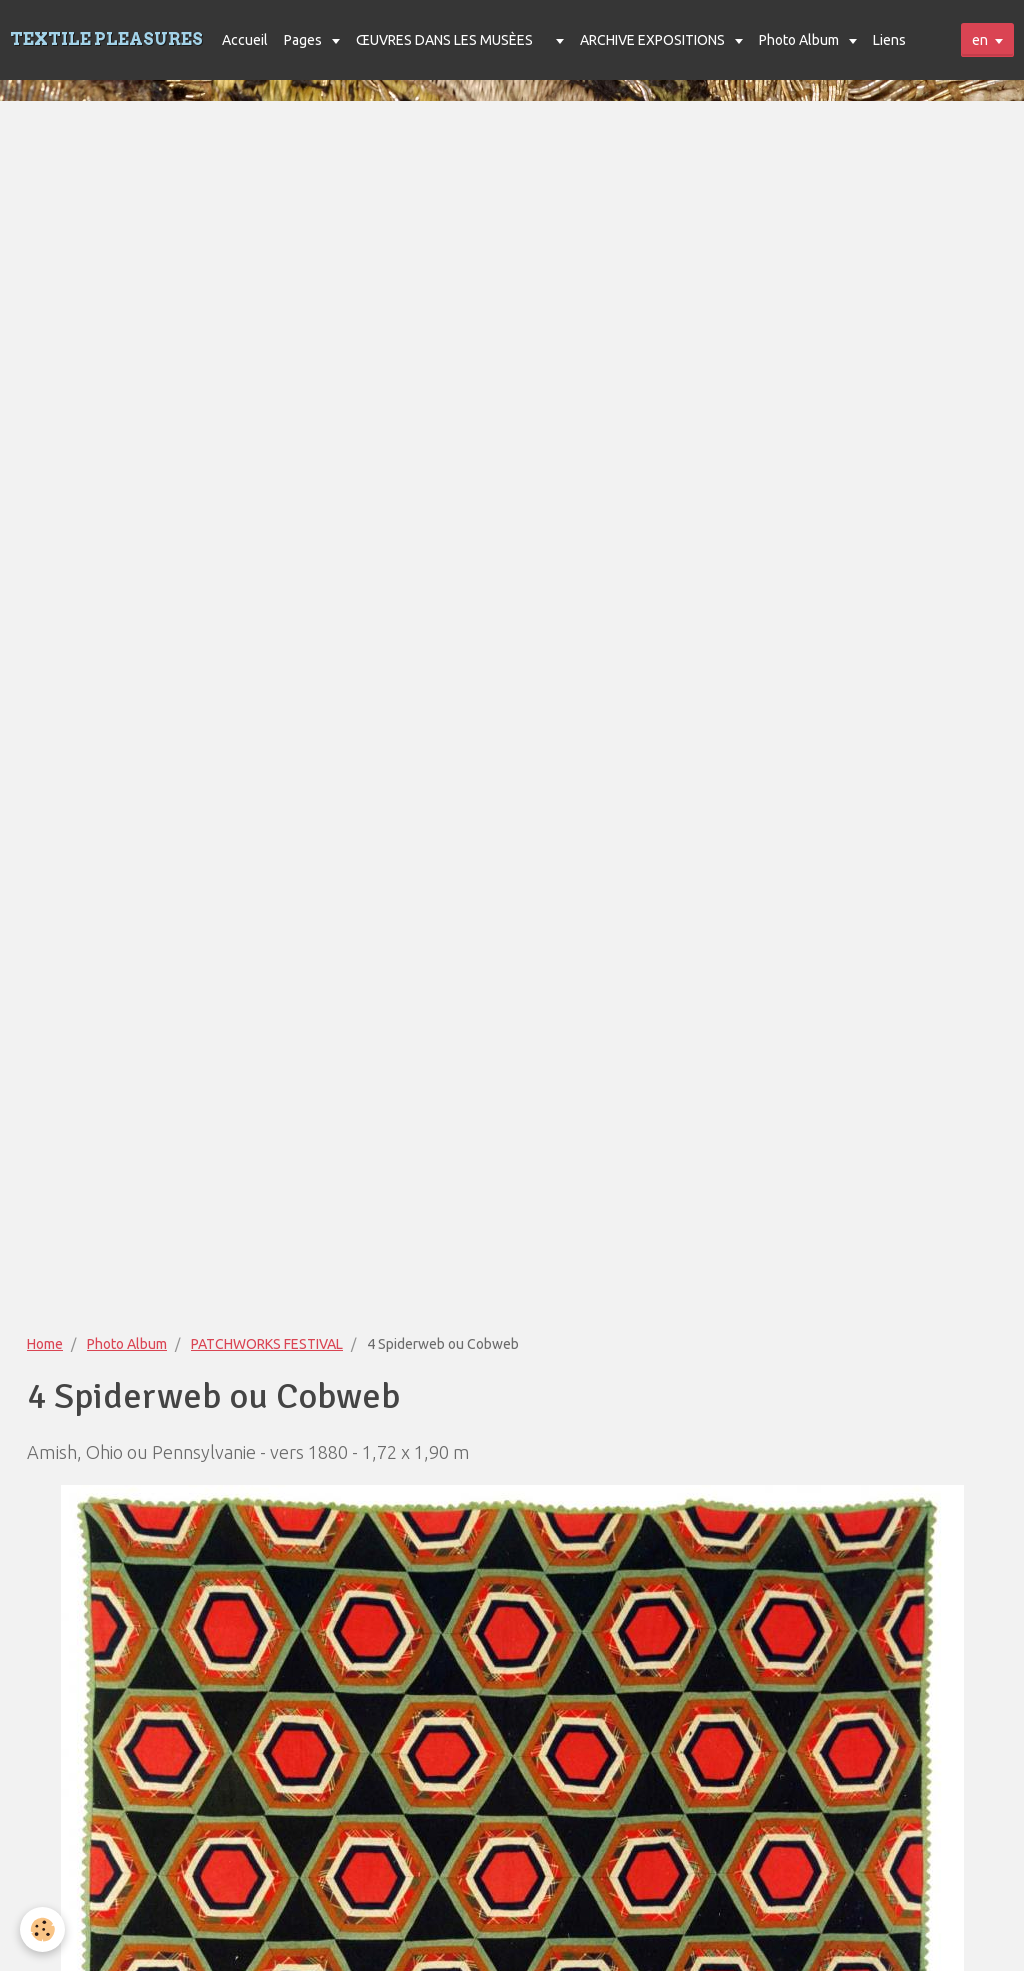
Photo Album (800, 40)
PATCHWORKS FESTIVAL (267, 1344)
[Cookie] (42, 1929)
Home (45, 1344)
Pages (304, 40)
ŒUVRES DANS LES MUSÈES (444, 40)
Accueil (245, 40)
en (980, 40)
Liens (889, 40)
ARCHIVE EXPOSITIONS (654, 40)
